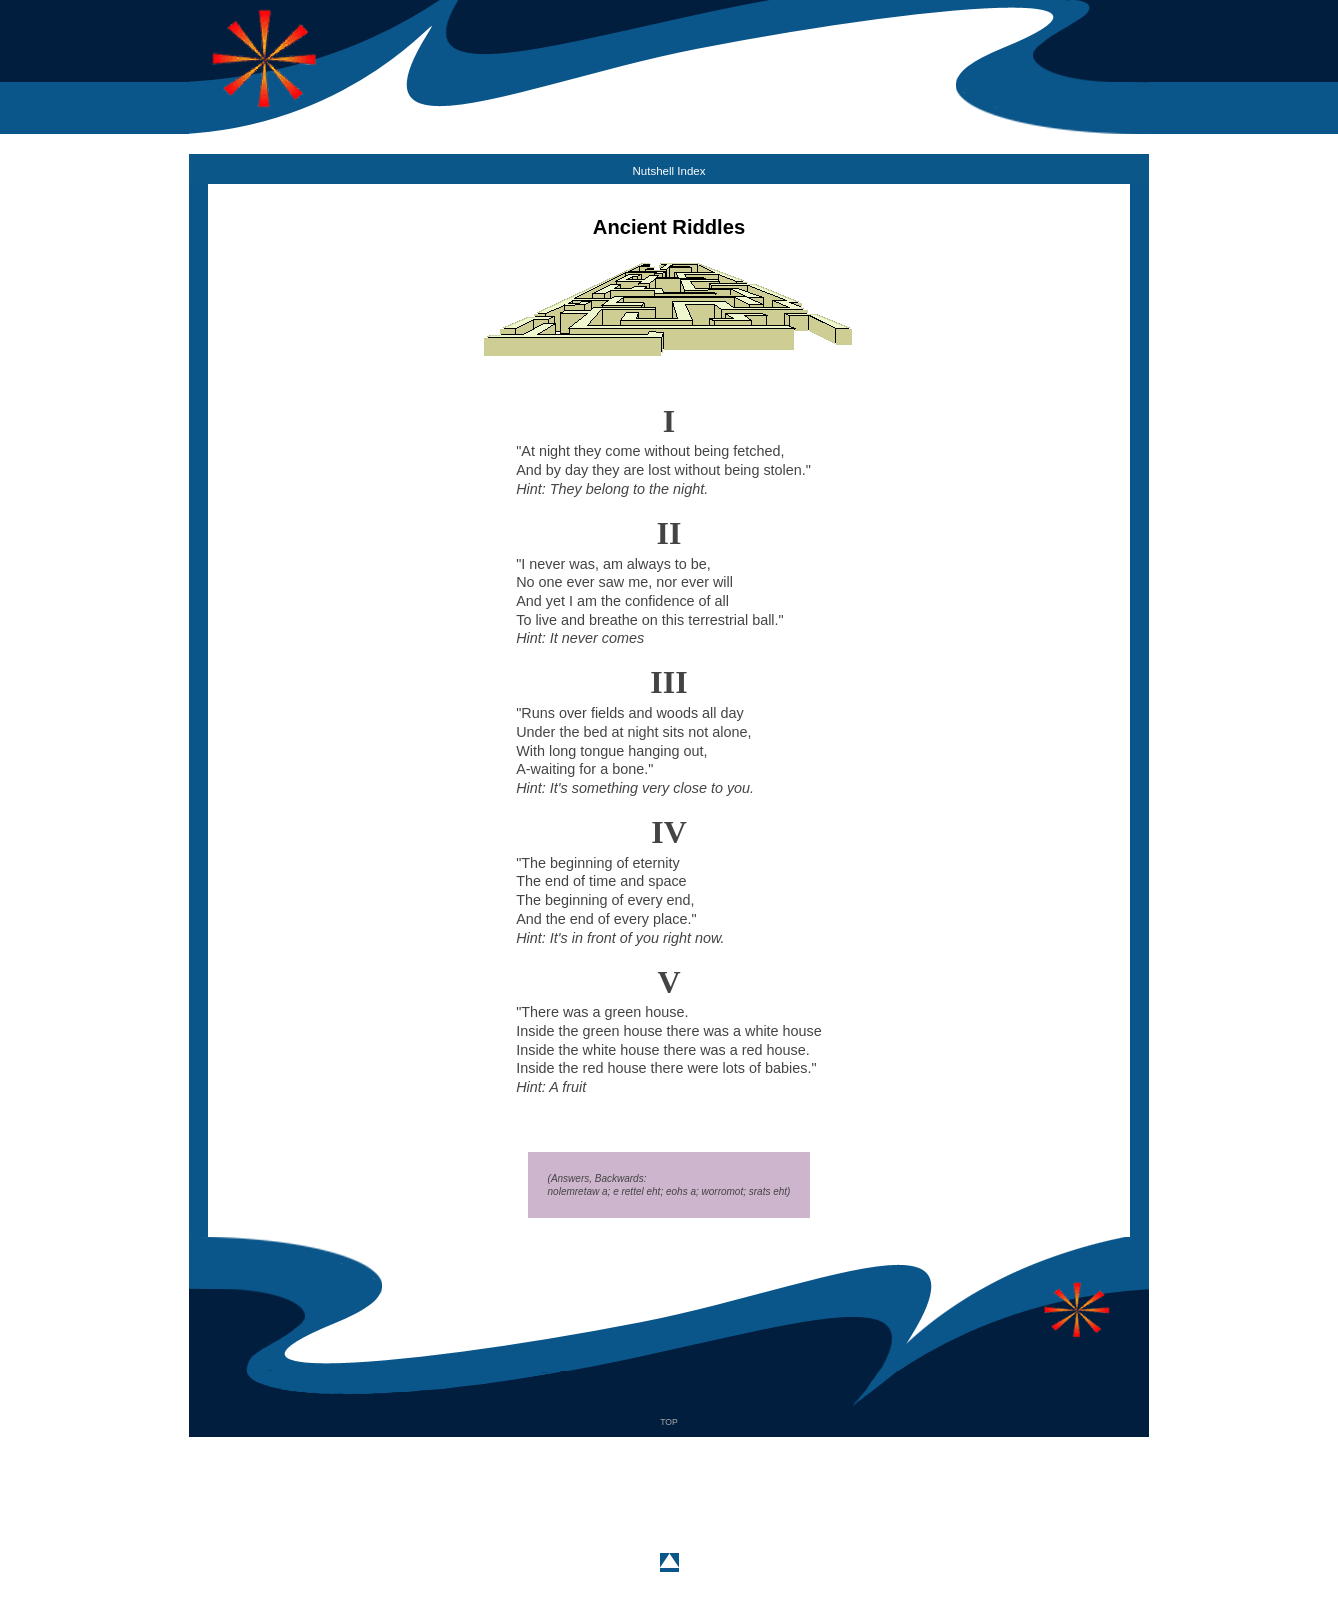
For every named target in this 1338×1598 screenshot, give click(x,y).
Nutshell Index (669, 171)
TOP (669, 1422)
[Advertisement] (669, 1482)
